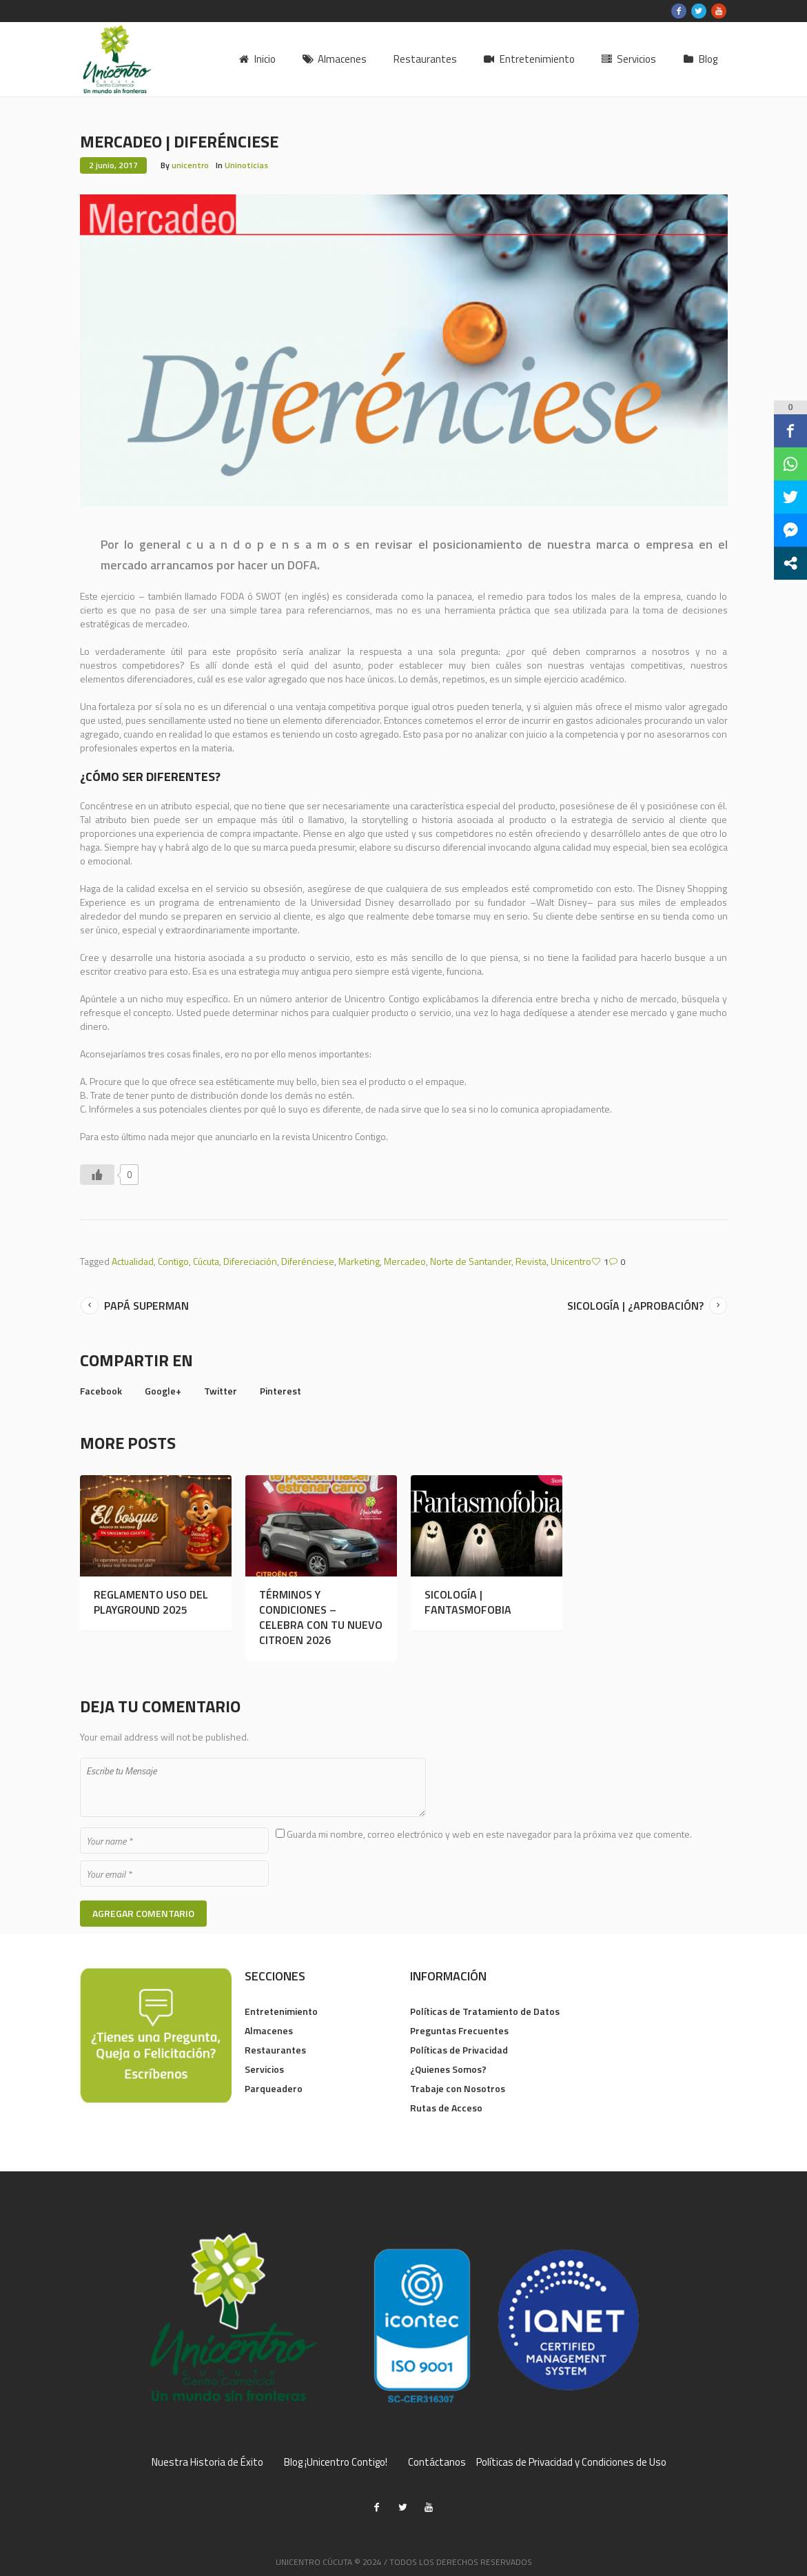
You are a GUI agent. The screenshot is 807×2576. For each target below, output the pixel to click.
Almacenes (269, 2030)
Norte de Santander (470, 1261)
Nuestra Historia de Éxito (207, 2462)
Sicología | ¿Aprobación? (635, 1305)
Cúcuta (206, 1261)
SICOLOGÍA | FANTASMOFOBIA (468, 1602)
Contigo (173, 1261)
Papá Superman (146, 1305)
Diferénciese (307, 1261)
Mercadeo (405, 1261)
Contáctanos (437, 2462)
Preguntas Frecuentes (459, 2030)
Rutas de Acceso (446, 2107)
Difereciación (250, 1261)
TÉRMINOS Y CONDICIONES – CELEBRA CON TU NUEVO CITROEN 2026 (320, 1617)
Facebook (101, 1390)
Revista (530, 1261)
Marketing (359, 1261)
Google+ (163, 1390)
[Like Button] (97, 1174)
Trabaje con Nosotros (457, 2088)
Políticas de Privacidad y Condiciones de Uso (571, 2462)
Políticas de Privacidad (459, 2049)
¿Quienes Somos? (448, 2069)
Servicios (264, 2069)
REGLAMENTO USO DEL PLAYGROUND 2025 (151, 1602)
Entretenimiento (281, 2011)
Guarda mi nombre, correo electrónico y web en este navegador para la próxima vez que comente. (489, 1834)
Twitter (220, 1390)
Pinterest (280, 1390)
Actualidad (133, 1261)
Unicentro (571, 1261)
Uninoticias (246, 165)
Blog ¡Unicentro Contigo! (335, 2462)
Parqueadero (274, 2088)
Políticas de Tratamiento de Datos (485, 2011)
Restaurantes (275, 2049)
